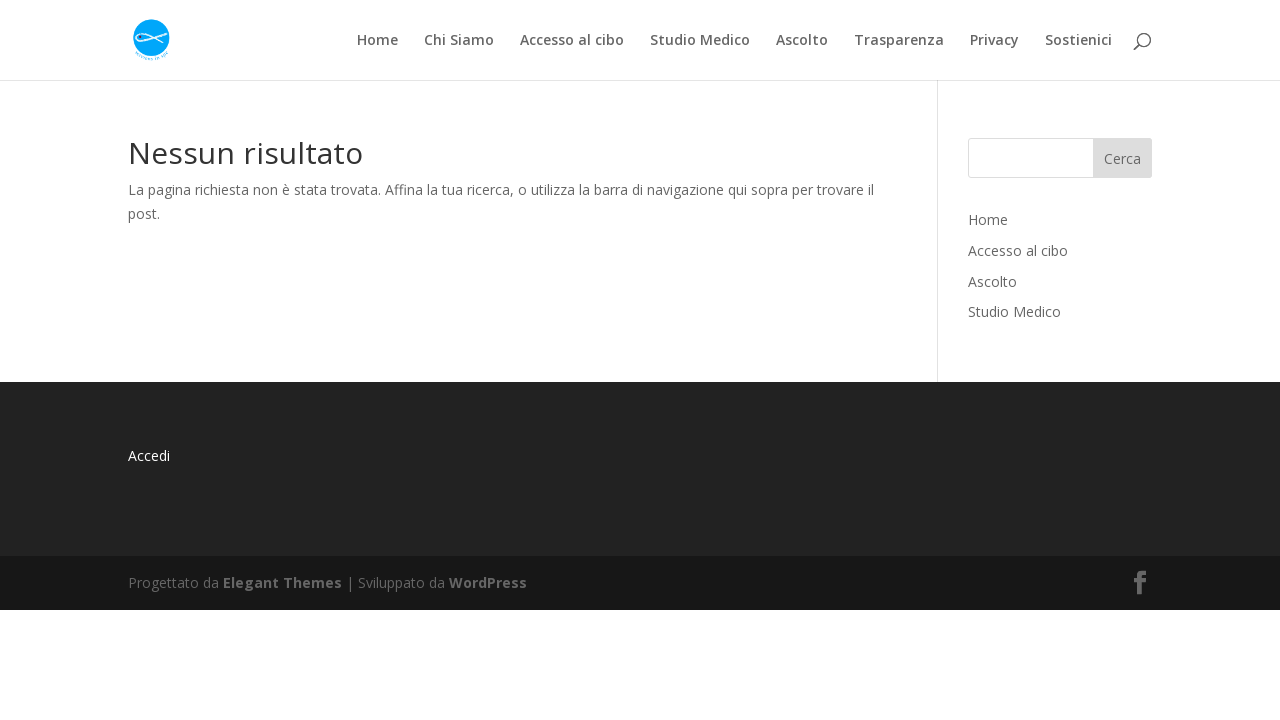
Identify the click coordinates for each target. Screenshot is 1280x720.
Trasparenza (899, 41)
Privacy (994, 41)
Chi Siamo (459, 41)
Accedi (149, 455)
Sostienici (1078, 41)
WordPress (488, 582)
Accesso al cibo (572, 41)
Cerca (1122, 158)
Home (377, 41)
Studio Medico (700, 41)
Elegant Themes (282, 582)
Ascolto (802, 41)
